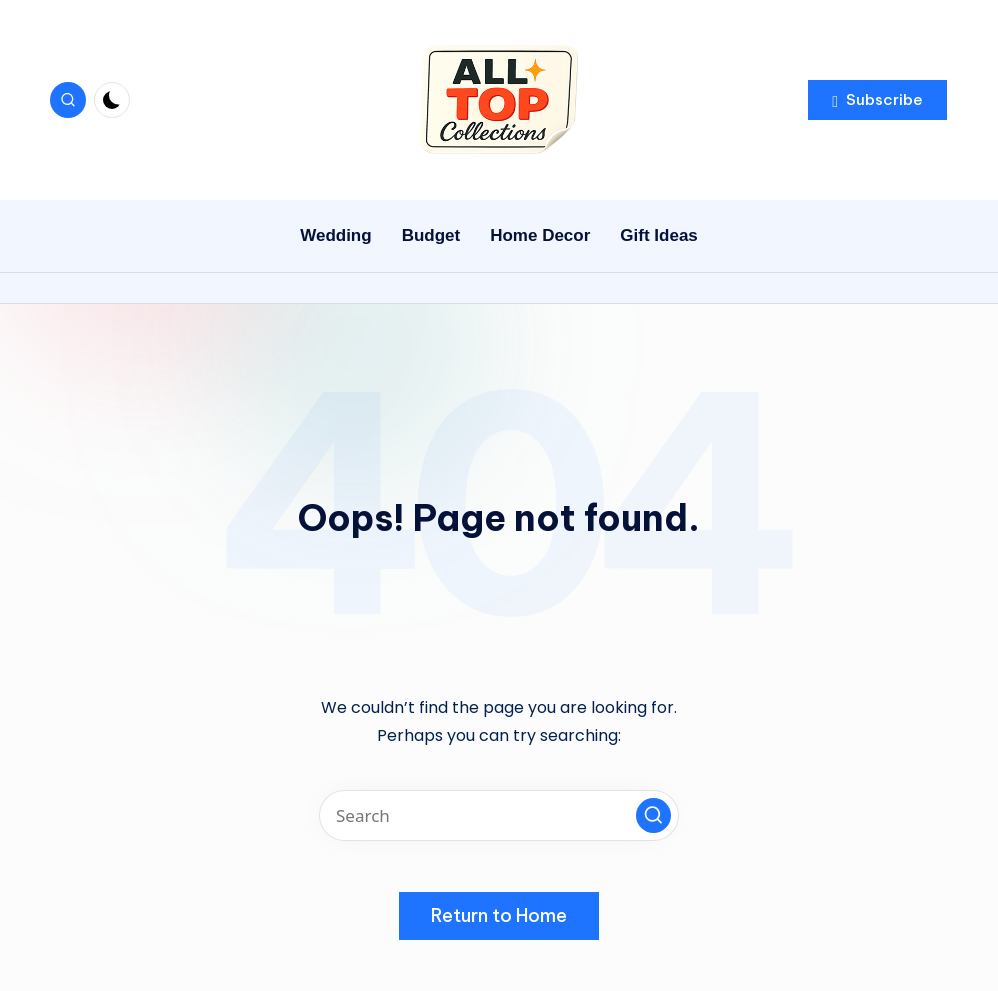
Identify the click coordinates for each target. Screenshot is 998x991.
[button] (877, 100)
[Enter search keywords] (499, 815)
